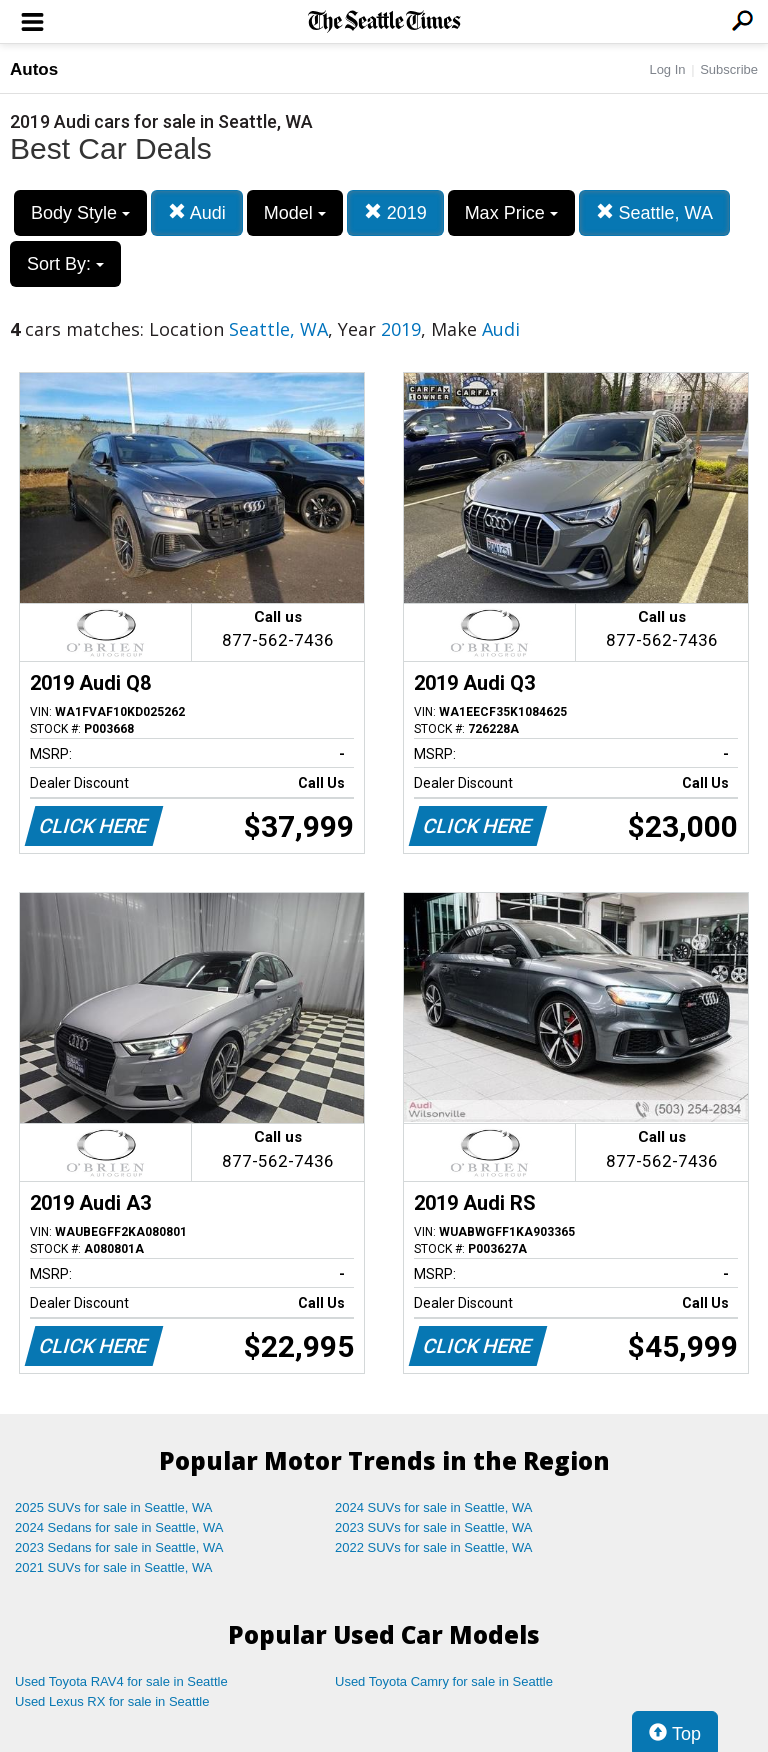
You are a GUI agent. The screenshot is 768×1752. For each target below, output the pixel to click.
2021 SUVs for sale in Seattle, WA (114, 1567)
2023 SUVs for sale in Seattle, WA (434, 1527)
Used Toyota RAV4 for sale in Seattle (121, 1681)
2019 (395, 212)
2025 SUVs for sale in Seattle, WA (114, 1507)
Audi (197, 212)
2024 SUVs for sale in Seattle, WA (434, 1507)
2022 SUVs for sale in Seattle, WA (434, 1547)
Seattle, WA (654, 212)
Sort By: (65, 264)
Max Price (511, 213)
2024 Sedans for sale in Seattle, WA (119, 1527)
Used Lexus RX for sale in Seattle (112, 1701)
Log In (667, 69)
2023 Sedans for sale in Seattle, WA (119, 1547)
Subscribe (729, 69)
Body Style (80, 213)
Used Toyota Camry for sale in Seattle (444, 1681)
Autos (34, 69)
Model (295, 213)
